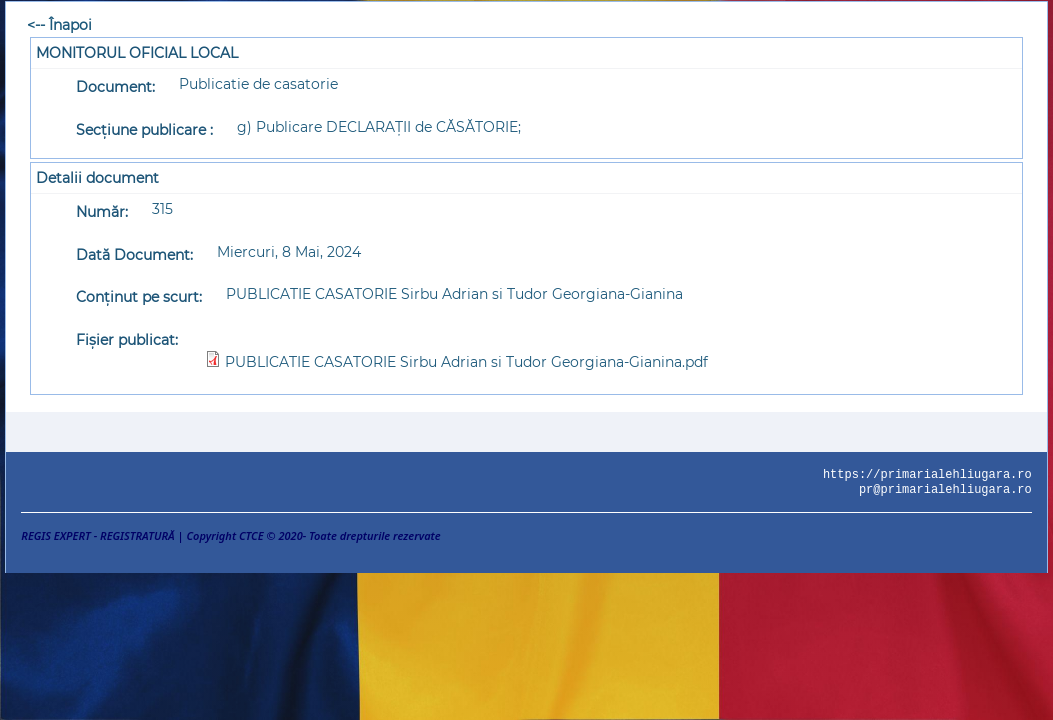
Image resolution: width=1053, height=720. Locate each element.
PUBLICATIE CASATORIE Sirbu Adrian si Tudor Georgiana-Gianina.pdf (466, 362)
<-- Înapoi (59, 25)
